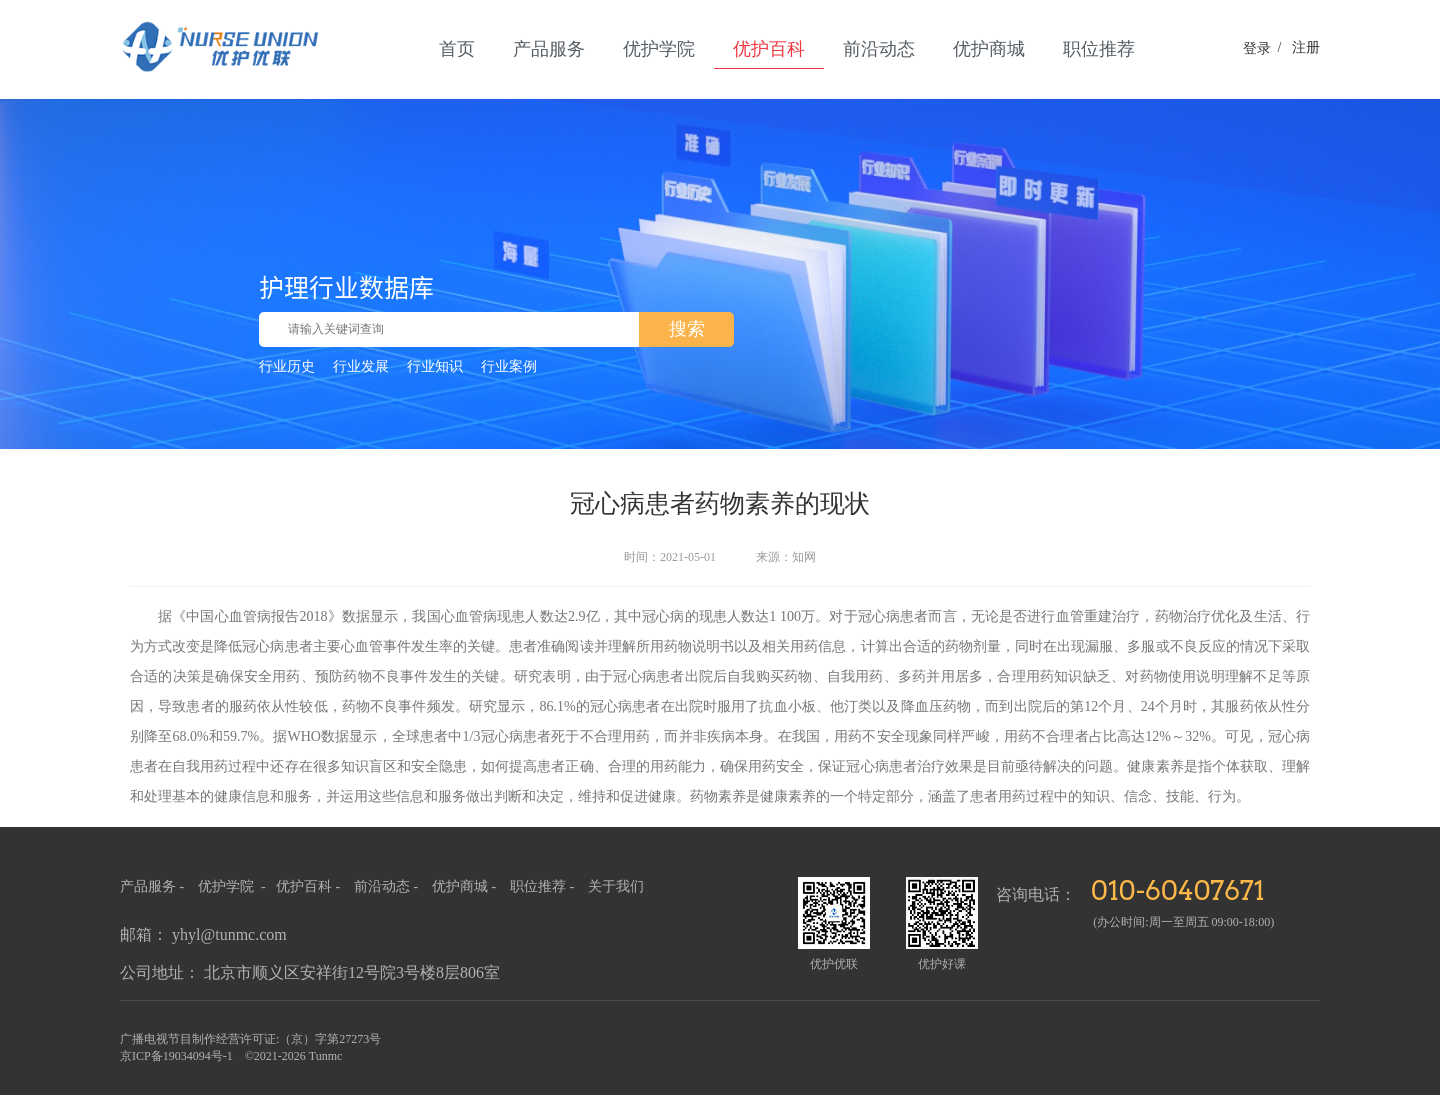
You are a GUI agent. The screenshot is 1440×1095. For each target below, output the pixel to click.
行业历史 (287, 366)
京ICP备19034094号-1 (176, 1056)
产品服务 (549, 49)
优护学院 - (233, 886)
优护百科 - (310, 886)
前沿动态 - (388, 886)
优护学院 (659, 49)
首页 (457, 49)
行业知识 (435, 366)
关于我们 (616, 886)
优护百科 (769, 49)
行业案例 (509, 366)
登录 (1257, 48)
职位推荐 (1099, 49)
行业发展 (361, 366)
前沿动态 (879, 49)
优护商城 (989, 49)
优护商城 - (466, 886)
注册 (1295, 47)
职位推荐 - (544, 886)
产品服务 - (152, 886)
